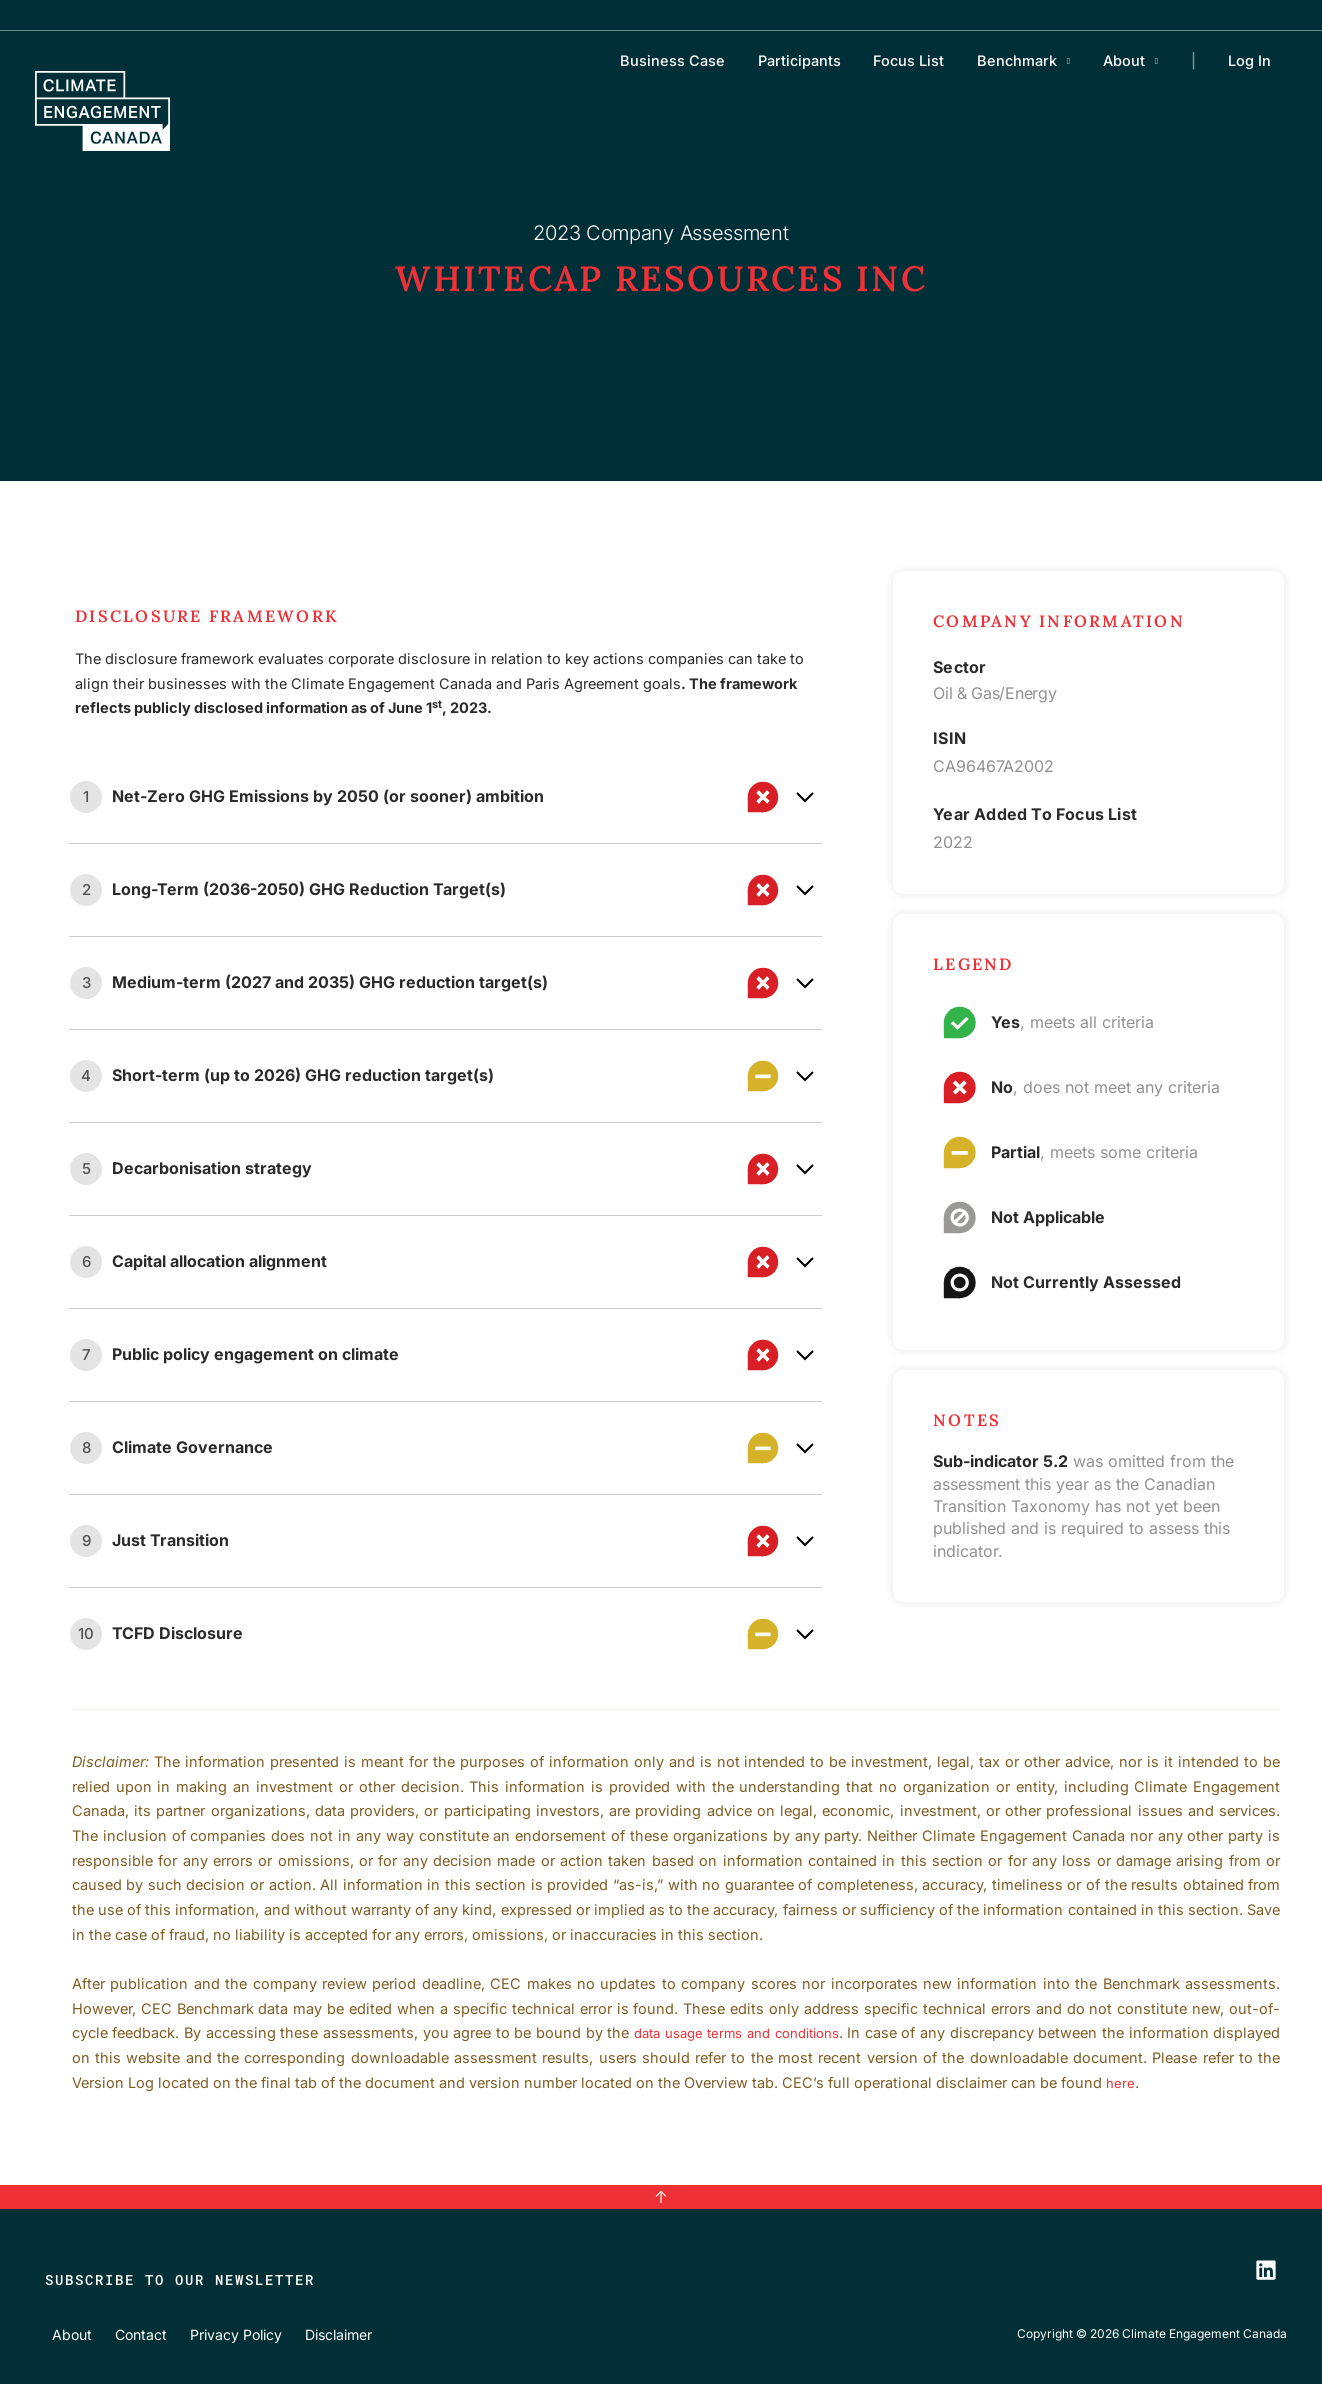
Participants (815, 60)
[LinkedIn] (1266, 2269)
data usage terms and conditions (776, 2032)
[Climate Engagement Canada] (102, 108)
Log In (1250, 60)
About (66, 2333)
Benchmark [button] (1026, 60)
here (1165, 2082)
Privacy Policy (219, 2333)
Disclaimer (318, 2333)
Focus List (921, 60)
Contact (129, 2333)
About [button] (1129, 60)
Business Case (692, 60)
